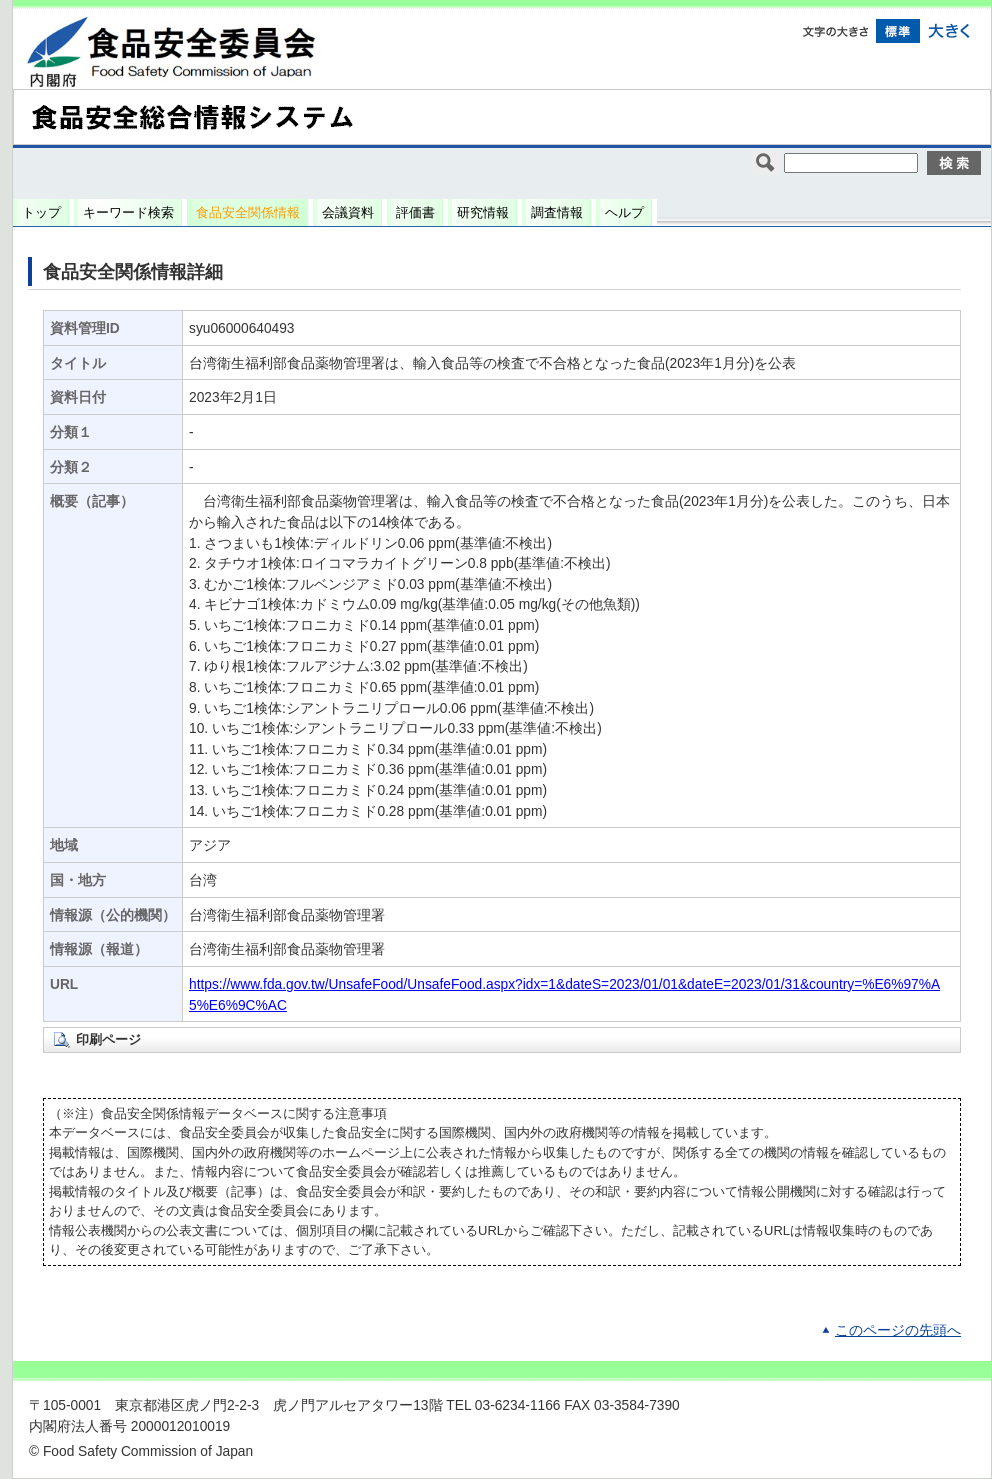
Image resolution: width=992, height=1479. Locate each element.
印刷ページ (108, 1039)
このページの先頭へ (898, 1330)
